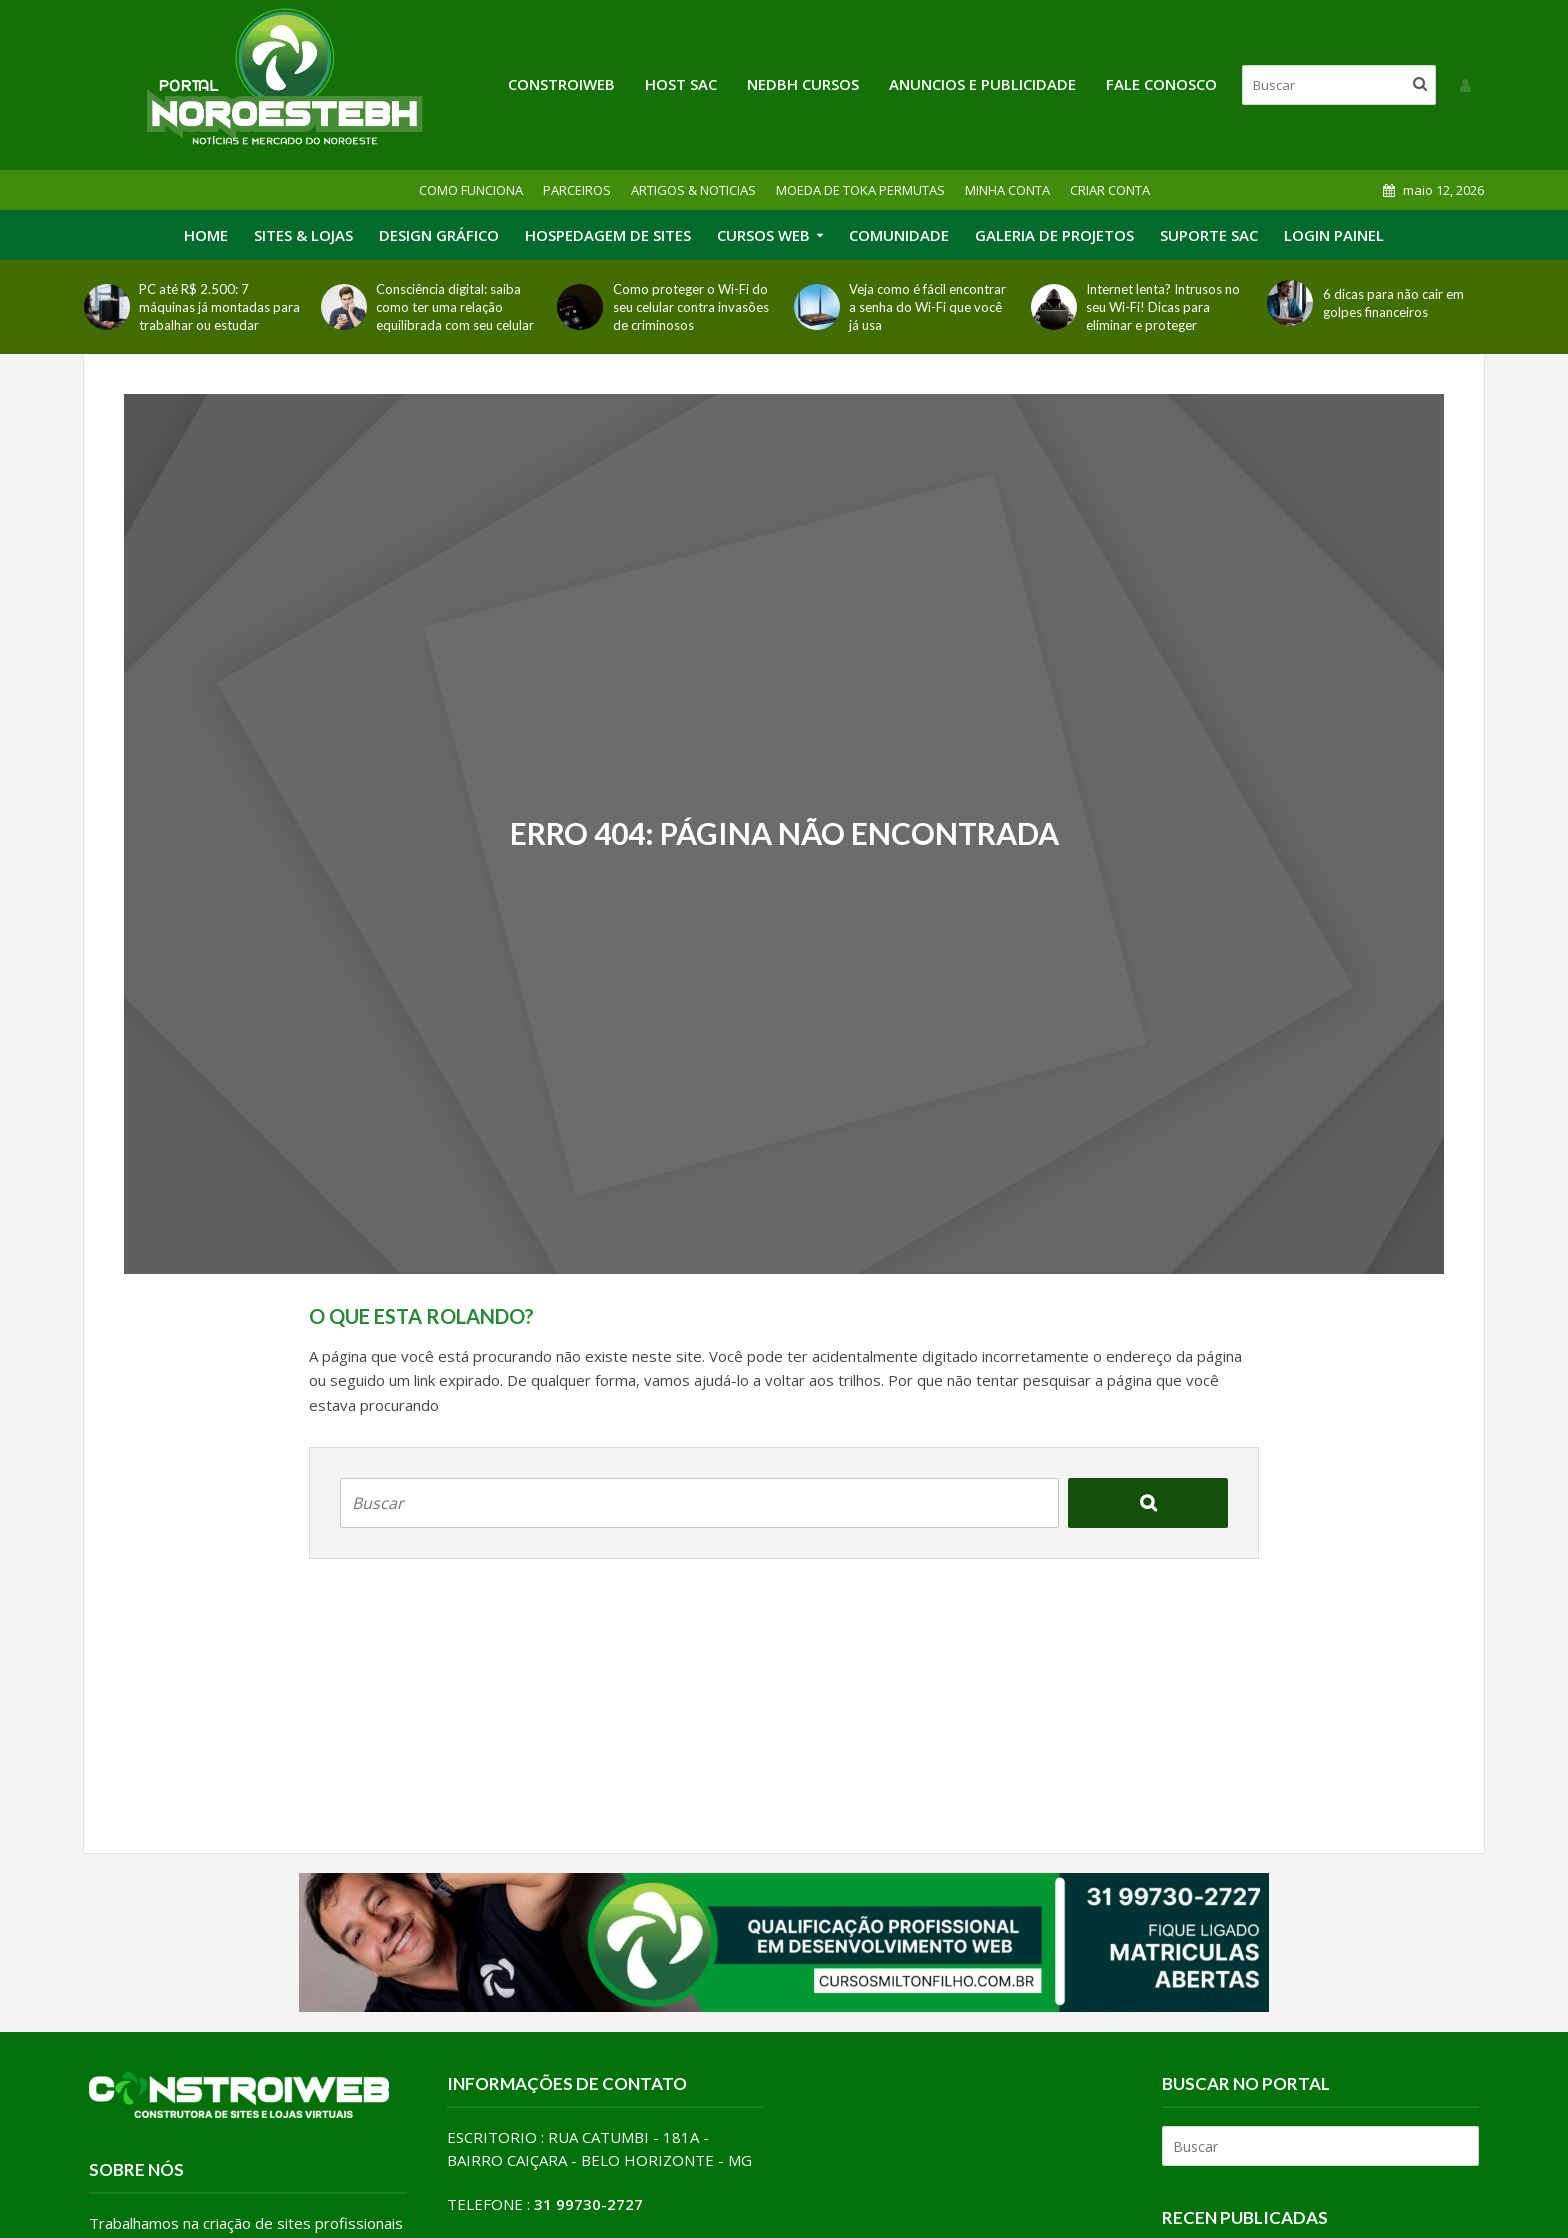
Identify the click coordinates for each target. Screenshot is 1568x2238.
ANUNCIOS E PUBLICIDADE (982, 84)
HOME (206, 235)
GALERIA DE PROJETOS (1054, 235)
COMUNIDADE (899, 235)
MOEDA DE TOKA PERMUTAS (860, 190)
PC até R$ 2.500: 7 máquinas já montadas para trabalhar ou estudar (219, 307)
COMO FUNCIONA (471, 190)
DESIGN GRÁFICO (439, 235)
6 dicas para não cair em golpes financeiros (1393, 303)
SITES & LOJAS (303, 235)
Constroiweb (561, 84)
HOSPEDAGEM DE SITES (608, 235)
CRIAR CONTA (1110, 190)
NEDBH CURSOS (803, 84)
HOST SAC (681, 84)
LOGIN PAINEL (1334, 235)
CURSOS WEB (763, 235)
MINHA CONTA (1007, 190)
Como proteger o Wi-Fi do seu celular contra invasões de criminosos (691, 307)
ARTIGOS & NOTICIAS (693, 190)
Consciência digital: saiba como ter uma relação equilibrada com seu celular (455, 307)
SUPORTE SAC (1209, 235)
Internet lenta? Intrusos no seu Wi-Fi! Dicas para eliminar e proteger (1163, 307)
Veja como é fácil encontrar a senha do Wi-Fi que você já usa (927, 307)
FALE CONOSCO (1161, 84)
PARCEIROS (577, 190)
